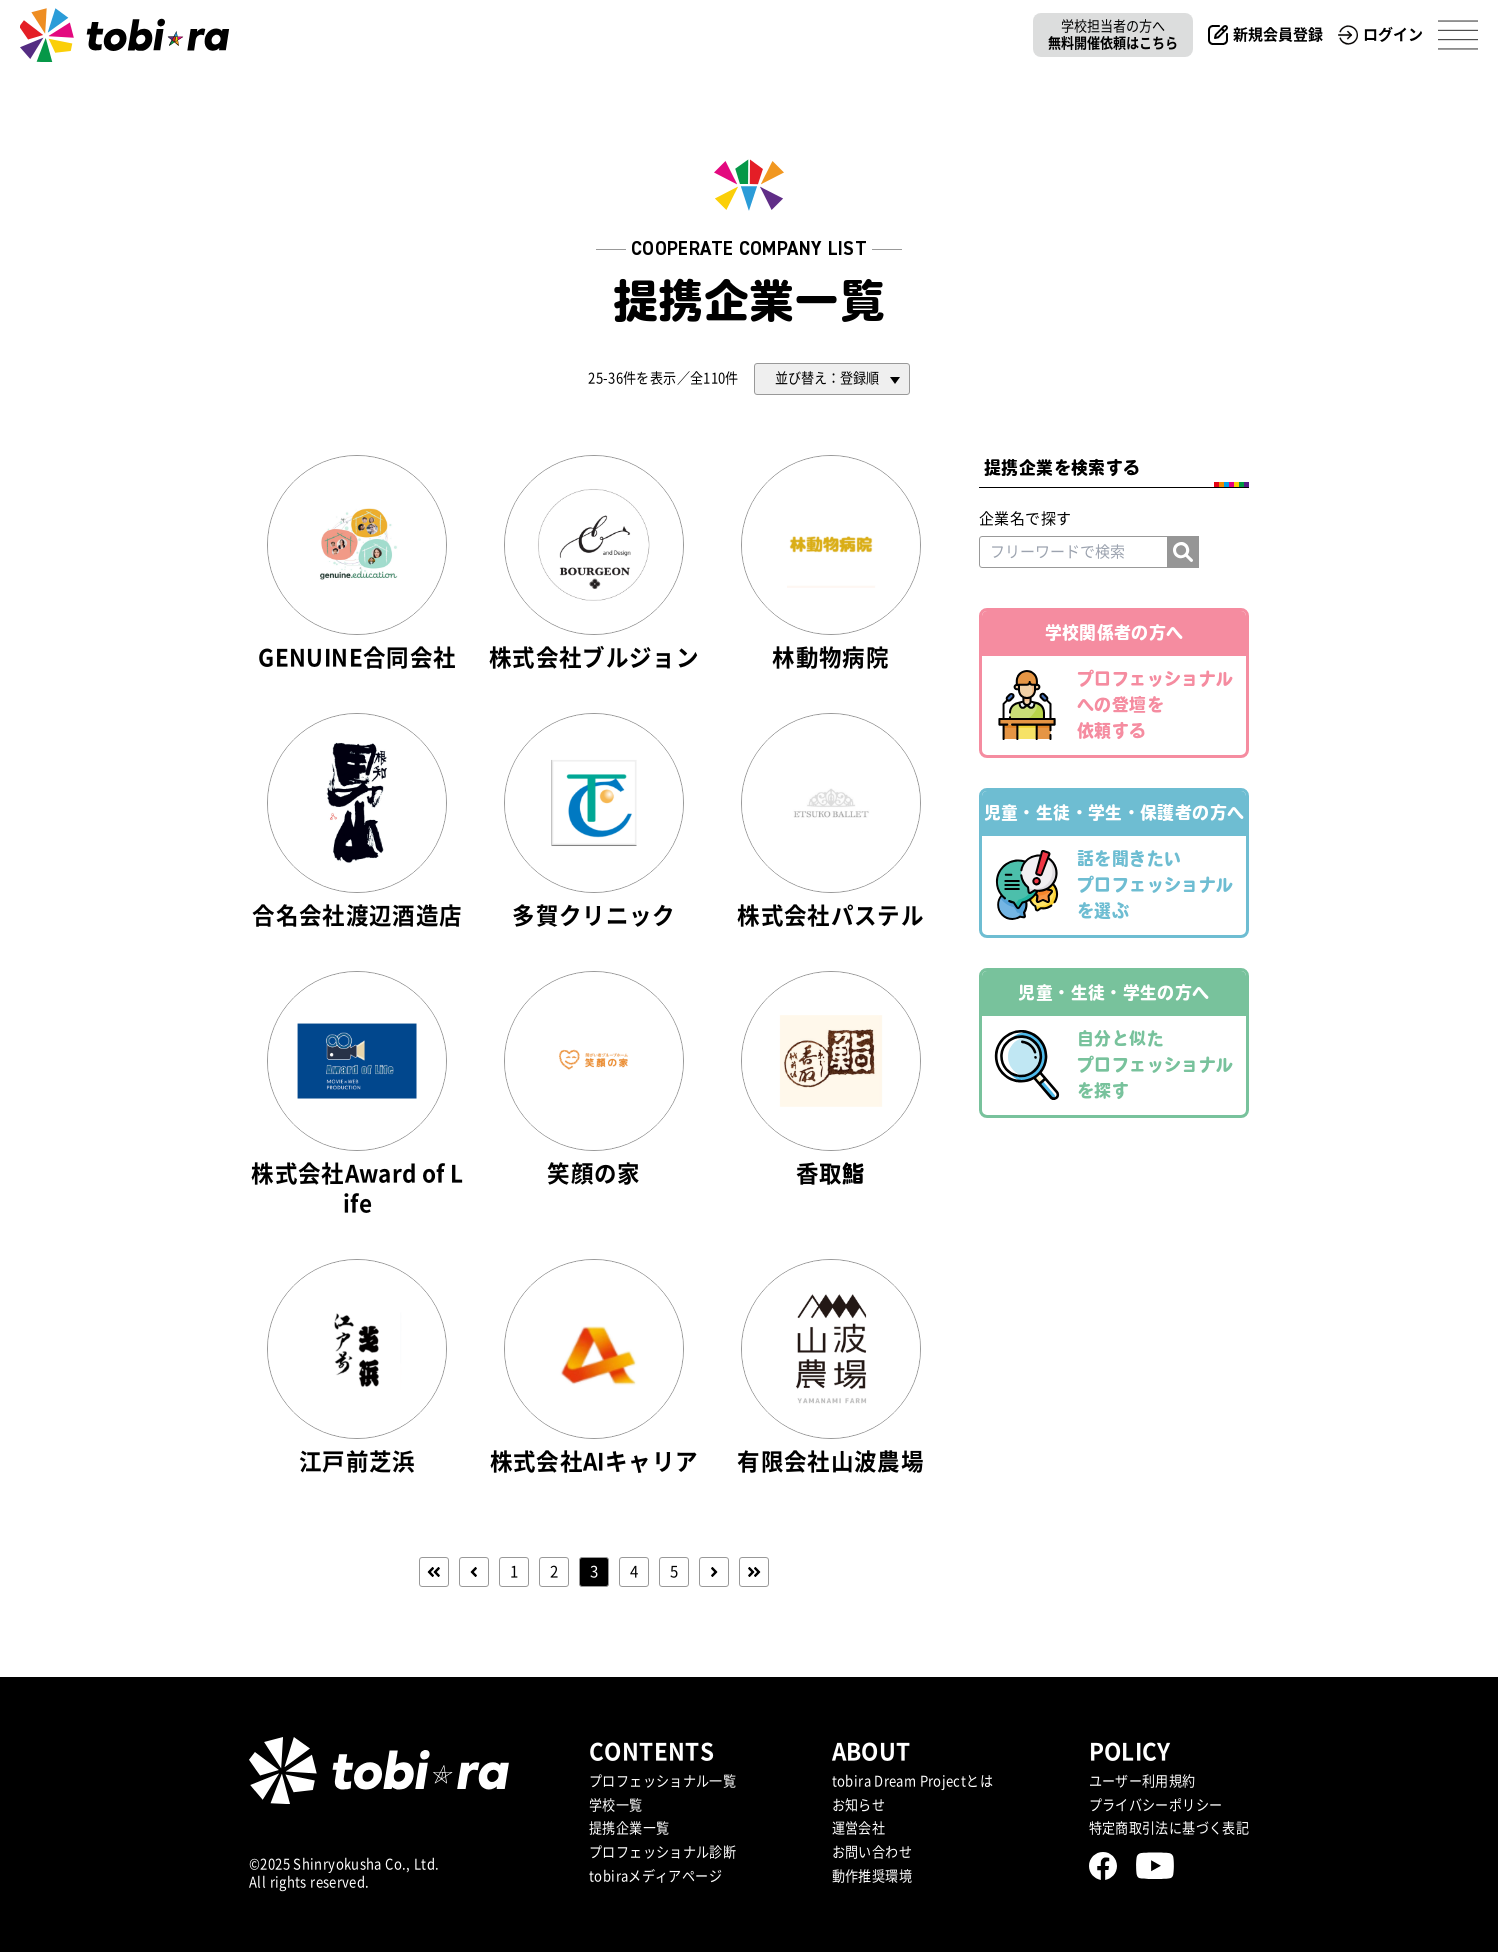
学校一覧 (616, 1805)
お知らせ (859, 1805)
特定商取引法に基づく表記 (1169, 1828)
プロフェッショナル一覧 (662, 1781)
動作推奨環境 (872, 1876)
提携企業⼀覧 (629, 1828)
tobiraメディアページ (655, 1876)
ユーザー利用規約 (1142, 1781)
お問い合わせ (872, 1852)
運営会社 (859, 1828)
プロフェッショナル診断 (662, 1852)
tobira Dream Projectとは (912, 1781)
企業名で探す (1025, 518)
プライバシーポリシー (1156, 1805)
